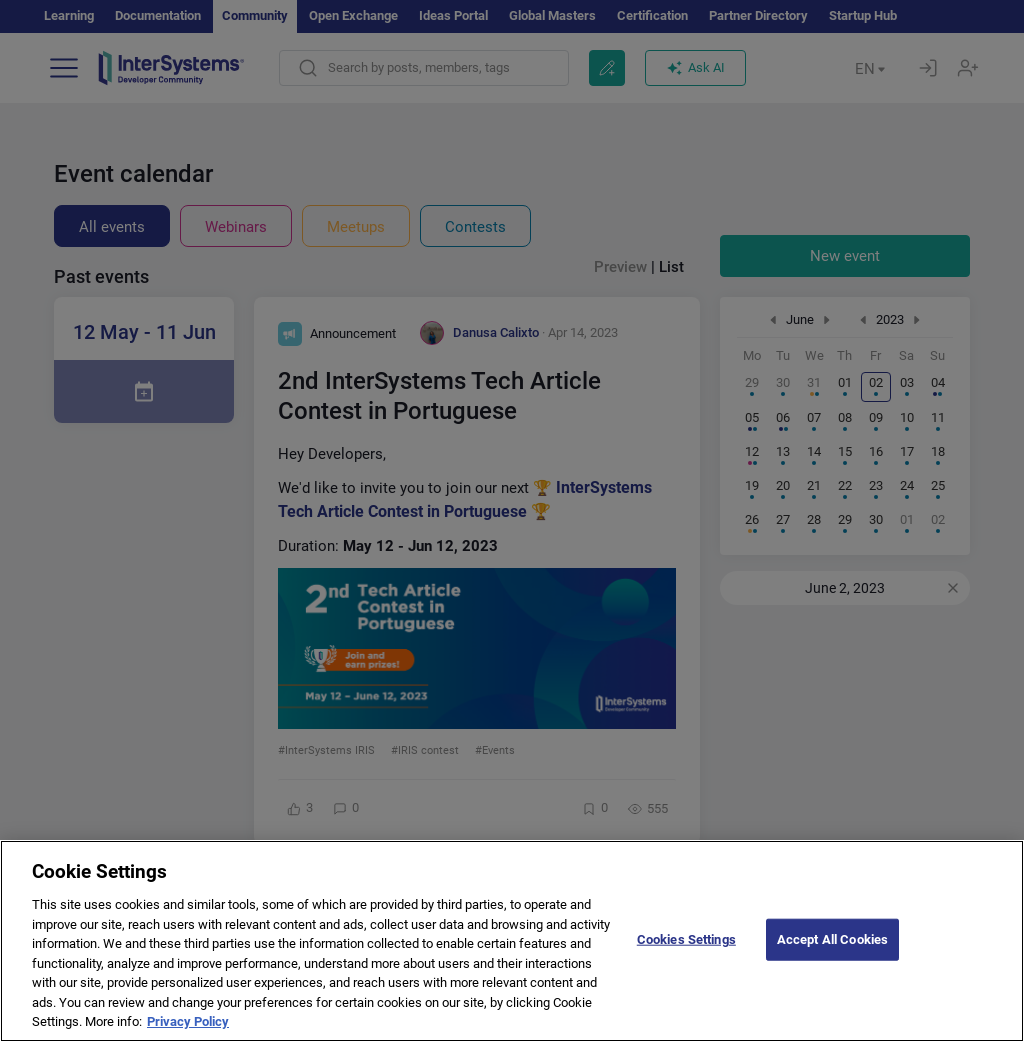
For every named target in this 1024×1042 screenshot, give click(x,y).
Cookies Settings (686, 954)
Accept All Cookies (832, 954)
